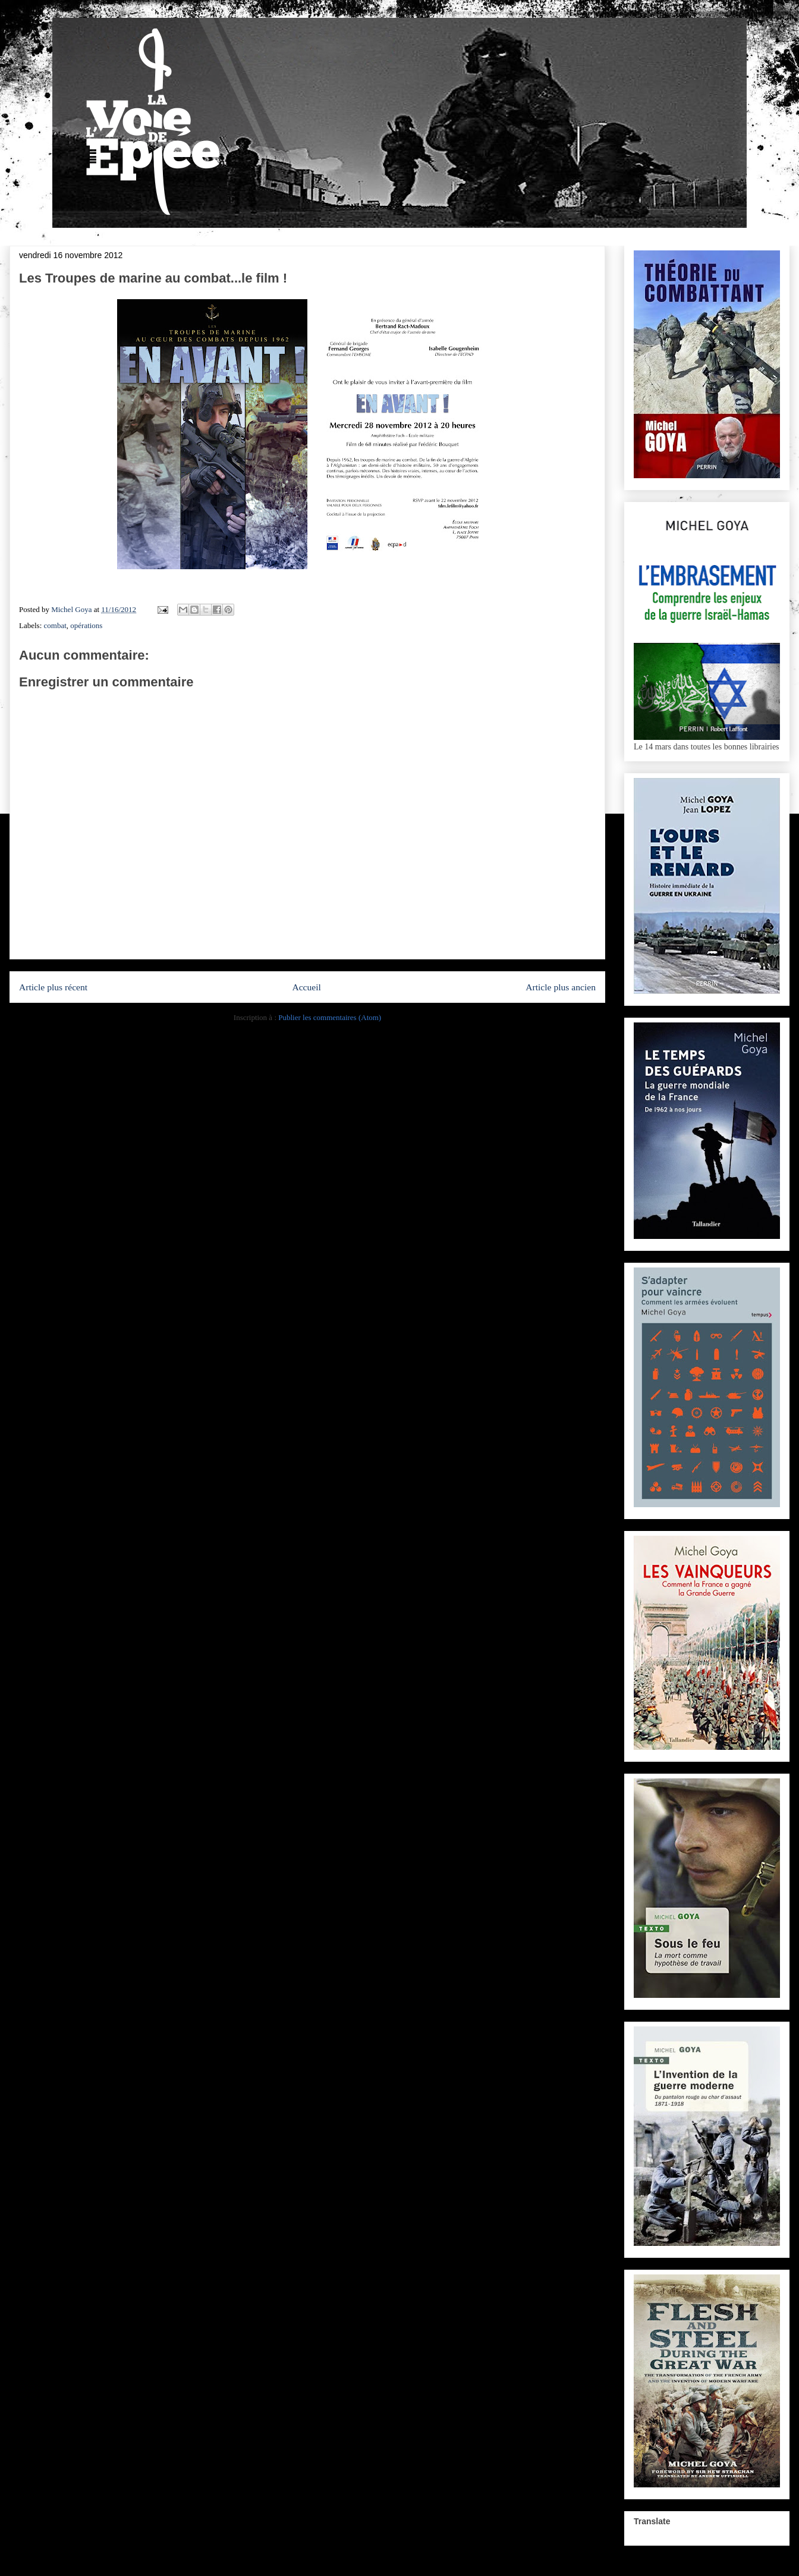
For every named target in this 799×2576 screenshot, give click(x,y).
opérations (86, 625)
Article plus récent (53, 987)
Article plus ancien (561, 987)
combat (55, 625)
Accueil (306, 987)
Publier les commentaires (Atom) (329, 1017)
